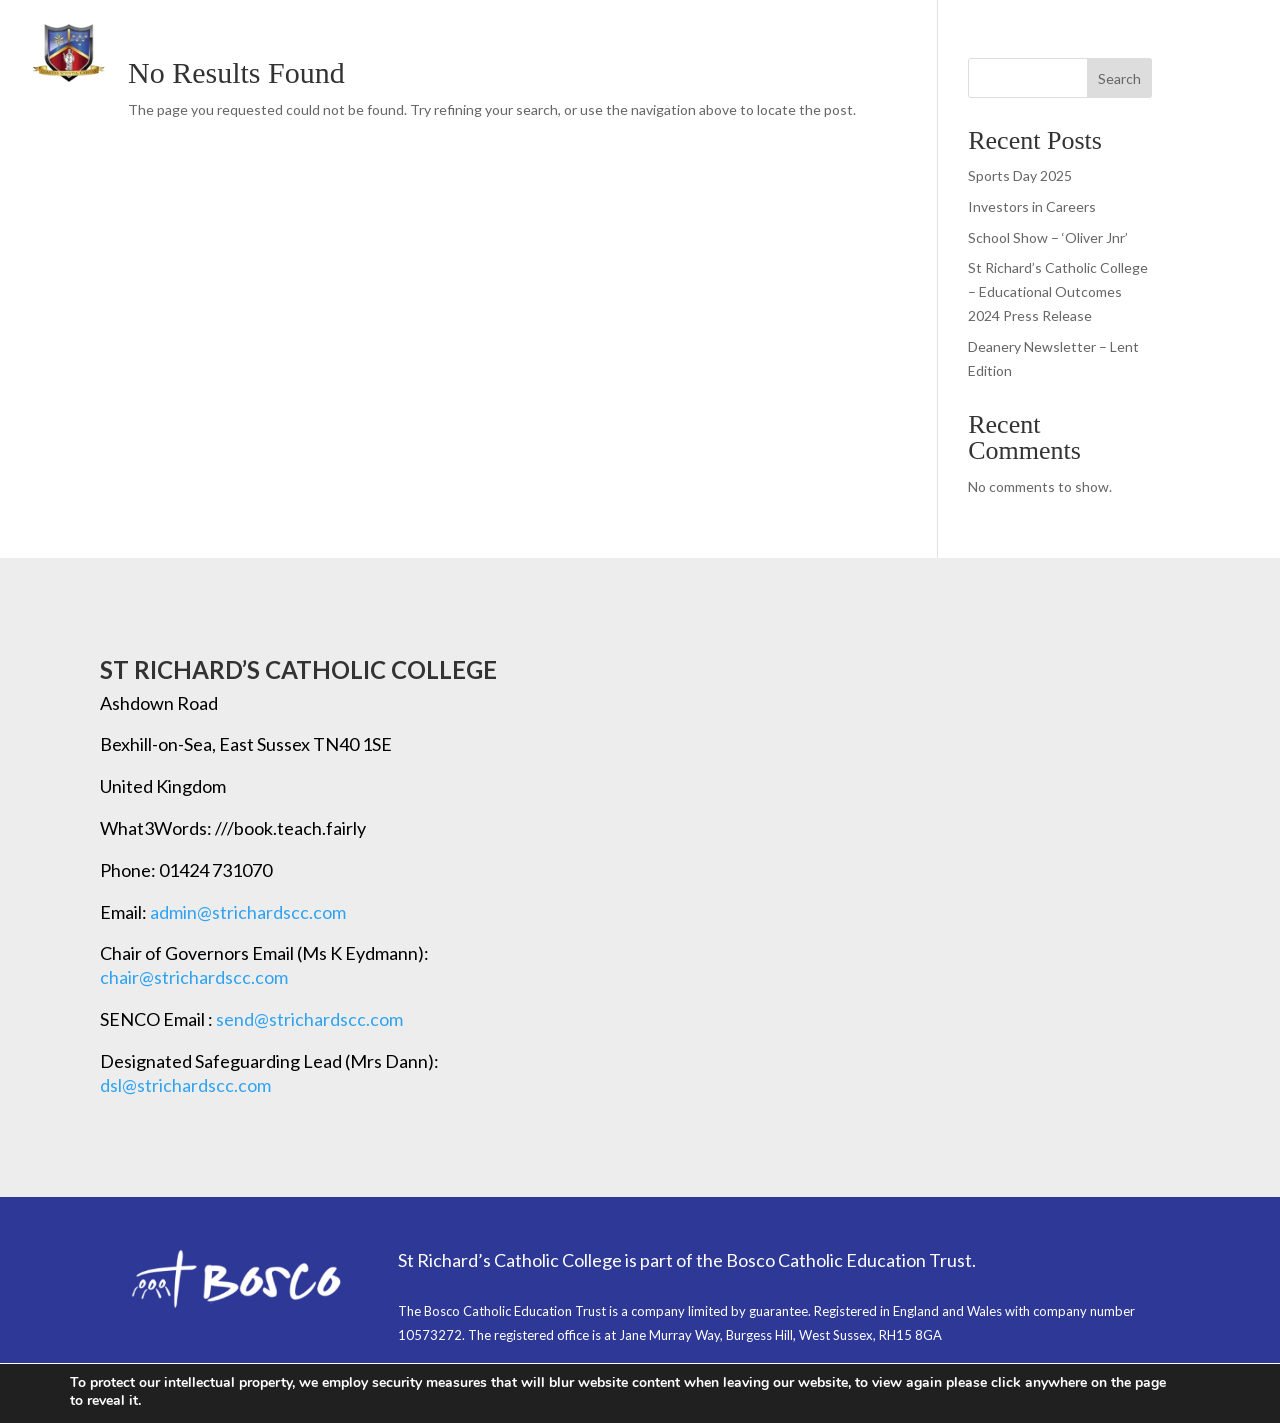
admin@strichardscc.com (248, 912)
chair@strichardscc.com (194, 977)
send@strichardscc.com (309, 1019)
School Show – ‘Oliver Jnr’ (1048, 237)
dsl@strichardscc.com (185, 1085)
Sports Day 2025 (1020, 175)
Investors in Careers (1032, 206)
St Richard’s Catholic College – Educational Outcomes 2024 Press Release (1058, 291)
